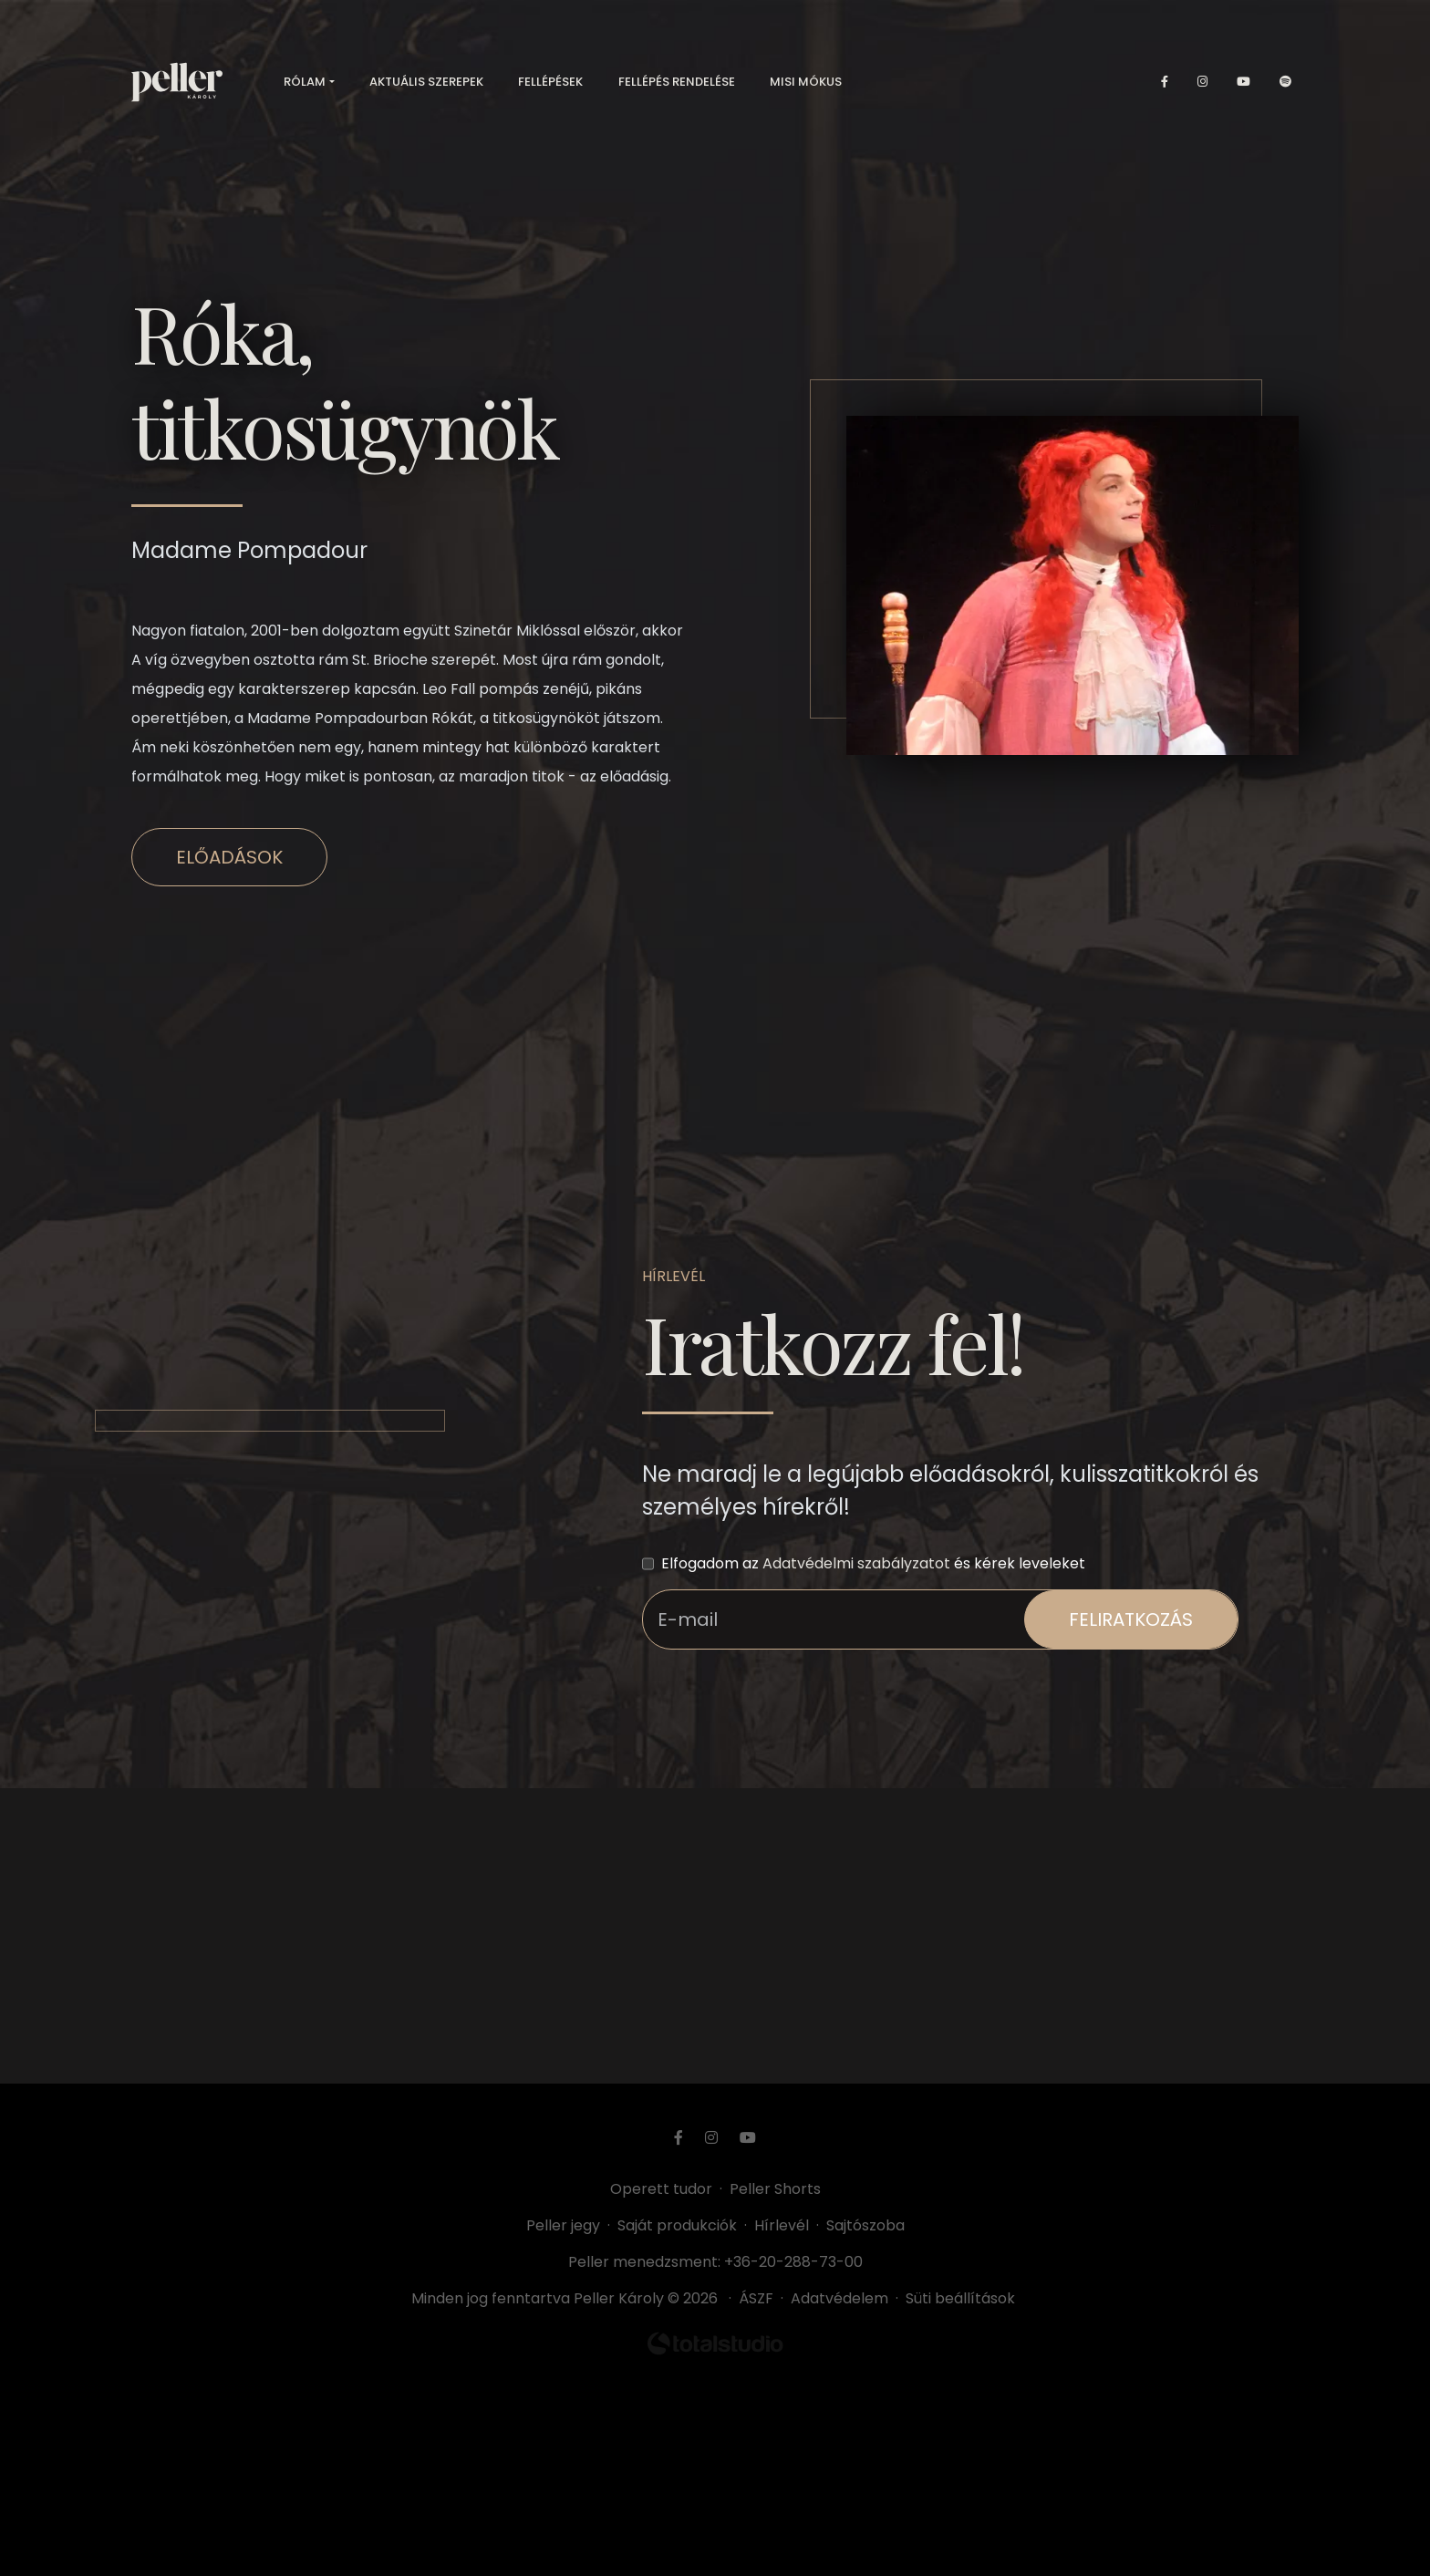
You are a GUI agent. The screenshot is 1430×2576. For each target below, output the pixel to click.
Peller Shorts (775, 2188)
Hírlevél (781, 2225)
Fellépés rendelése (676, 81)
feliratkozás (1131, 1619)
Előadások (229, 857)
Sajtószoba (865, 2225)
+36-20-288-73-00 (793, 2261)
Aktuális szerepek (426, 81)
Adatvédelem (839, 2298)
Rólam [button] (305, 81)
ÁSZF (760, 2298)
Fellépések (550, 81)
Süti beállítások (960, 2298)
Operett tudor (661, 2188)
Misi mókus (806, 81)
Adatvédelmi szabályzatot (856, 1563)
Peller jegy (563, 2225)
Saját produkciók (677, 2225)
